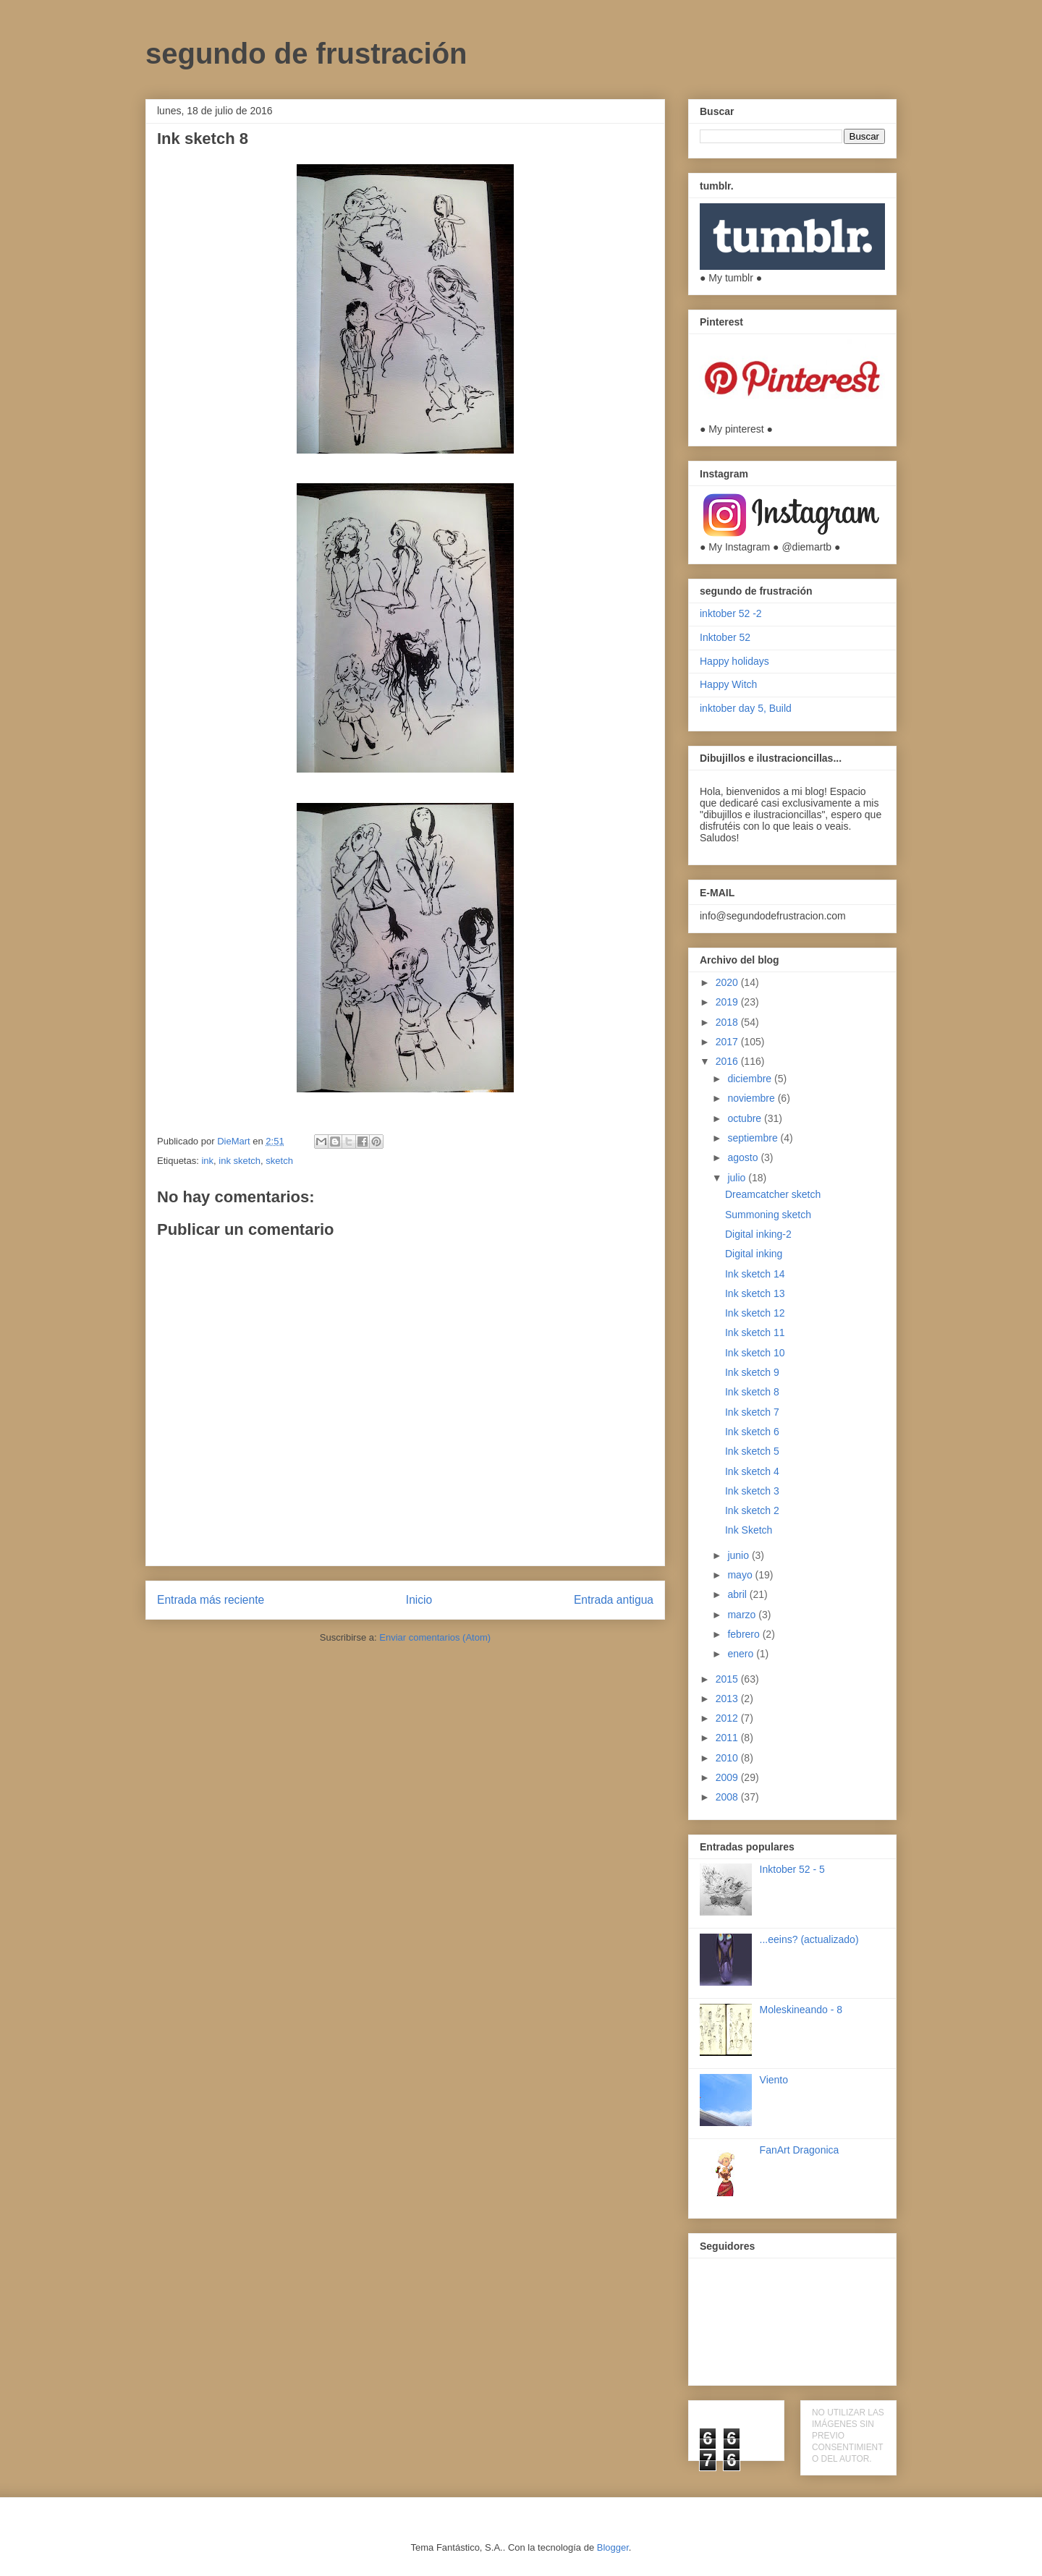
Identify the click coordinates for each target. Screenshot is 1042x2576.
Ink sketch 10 (755, 1353)
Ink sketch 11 (755, 1332)
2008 (728, 1797)
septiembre (753, 1138)
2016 (728, 1061)
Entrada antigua (613, 1600)
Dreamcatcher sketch (773, 1194)
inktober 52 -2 (731, 613)
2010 (728, 1758)
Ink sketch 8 (752, 1392)
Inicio (419, 1600)
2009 (728, 1777)
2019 (728, 1002)
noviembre (752, 1098)
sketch (279, 1160)
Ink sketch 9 (752, 1372)
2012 (728, 1718)
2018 (728, 1022)
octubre (745, 1118)
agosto (744, 1157)
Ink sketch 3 (752, 1491)
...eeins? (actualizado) (809, 1939)
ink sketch (239, 1160)
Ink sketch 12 (755, 1313)
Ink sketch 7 (752, 1412)
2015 (728, 1679)
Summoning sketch (768, 1214)
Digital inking (753, 1253)
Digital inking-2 (758, 1234)
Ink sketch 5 (752, 1451)
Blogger (613, 2547)
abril (738, 1594)
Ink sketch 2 (752, 1510)
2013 (728, 1698)
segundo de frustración (306, 53)
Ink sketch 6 (752, 1431)
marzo (742, 1614)
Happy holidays (734, 661)
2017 (728, 1041)
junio (739, 1555)
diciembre (750, 1078)
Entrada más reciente (210, 1600)
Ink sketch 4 (752, 1471)
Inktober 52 (725, 637)
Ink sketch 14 (755, 1274)
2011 (728, 1737)
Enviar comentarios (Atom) (435, 1637)
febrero (744, 1634)
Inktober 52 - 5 (792, 1869)
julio (737, 1177)
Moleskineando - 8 (801, 2009)
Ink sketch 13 (755, 1293)
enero (741, 1653)
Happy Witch (728, 684)
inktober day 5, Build (746, 708)
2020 (728, 982)
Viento (774, 2080)
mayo (741, 1575)
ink (207, 1160)
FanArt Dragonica (799, 2150)
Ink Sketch (748, 1530)
